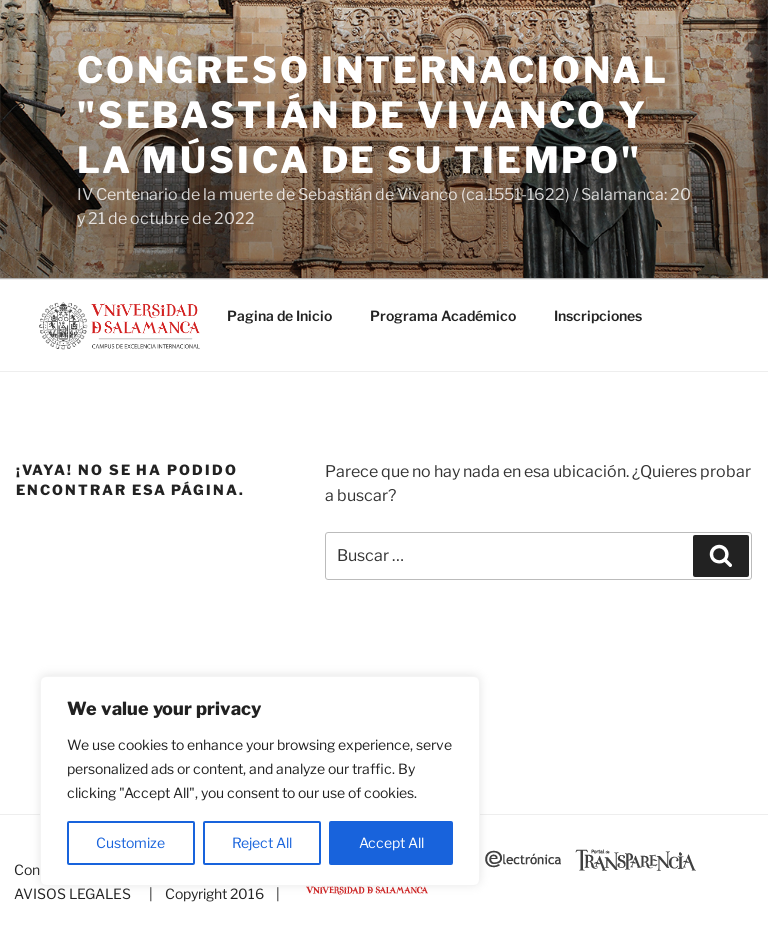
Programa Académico (443, 315)
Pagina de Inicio (279, 315)
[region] (260, 781)
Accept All (391, 842)
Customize (130, 842)
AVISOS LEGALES (72, 893)
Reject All (262, 842)
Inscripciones (598, 315)
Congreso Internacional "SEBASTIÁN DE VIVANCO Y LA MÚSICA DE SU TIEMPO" (373, 115)
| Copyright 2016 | (211, 893)
